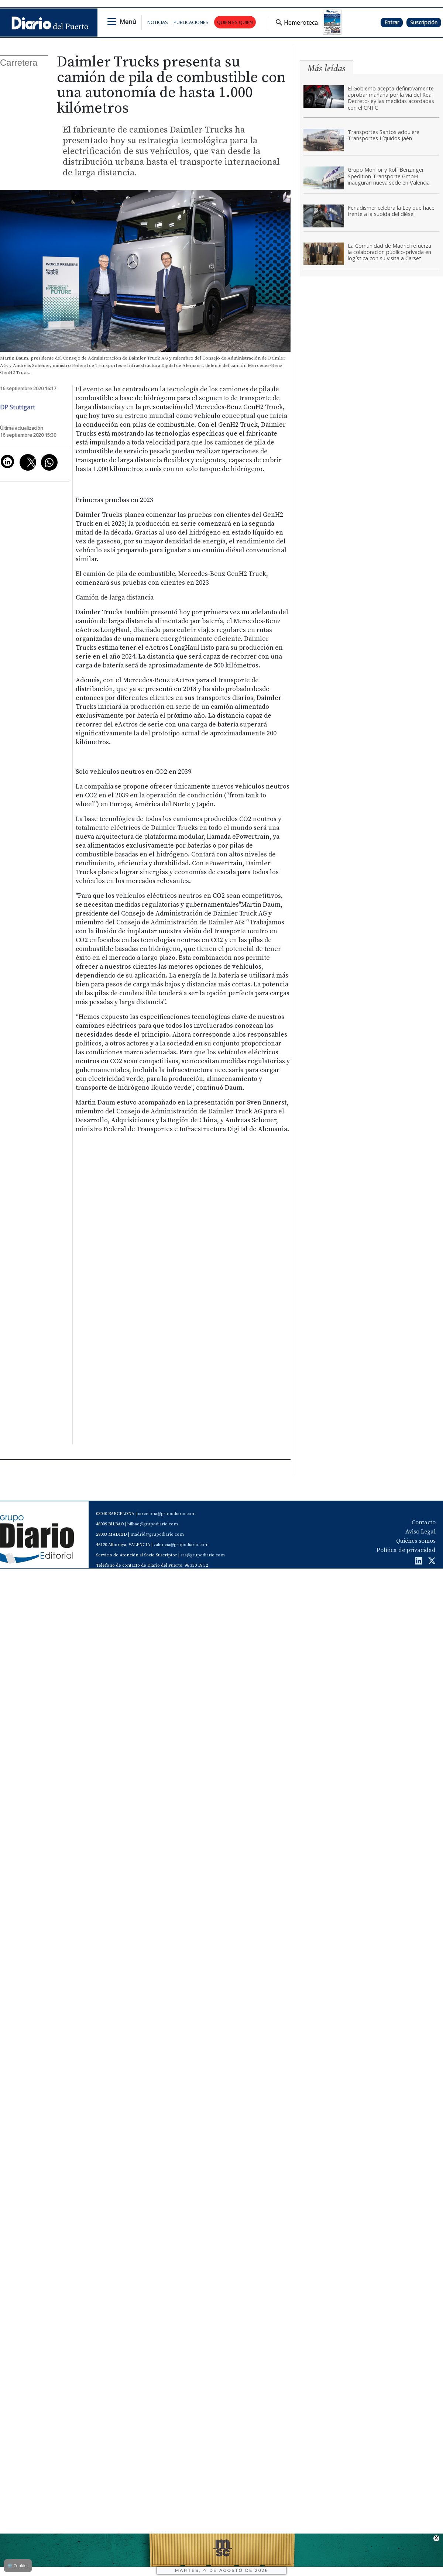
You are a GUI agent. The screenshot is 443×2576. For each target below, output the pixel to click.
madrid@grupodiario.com (157, 1534)
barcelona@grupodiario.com (166, 1514)
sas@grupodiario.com (203, 1555)
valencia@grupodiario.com (181, 1545)
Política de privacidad (406, 1550)
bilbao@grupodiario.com (152, 1524)
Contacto (424, 1522)
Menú (128, 22)
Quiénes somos (416, 1541)
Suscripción (423, 22)
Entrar (391, 22)
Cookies (17, 2565)
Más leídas (326, 68)
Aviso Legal (420, 1531)
